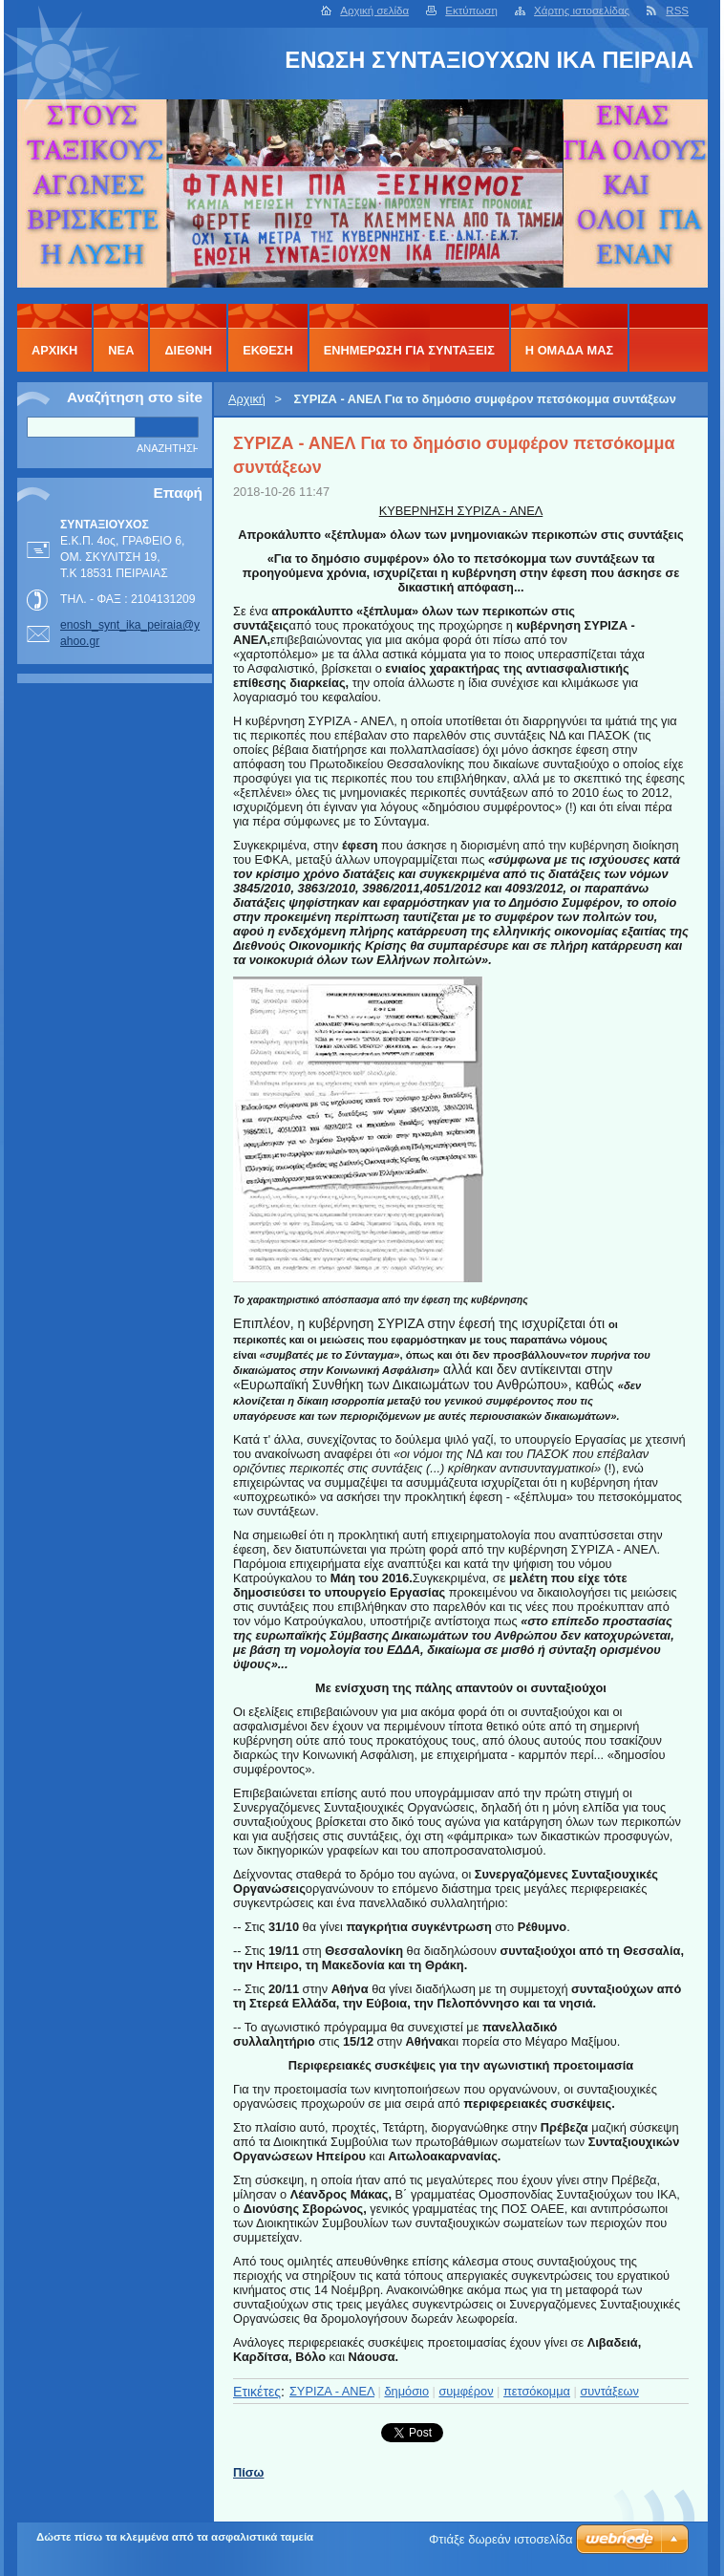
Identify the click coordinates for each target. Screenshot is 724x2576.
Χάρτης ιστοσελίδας (581, 10)
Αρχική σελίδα (374, 10)
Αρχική (247, 399)
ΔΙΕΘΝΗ (188, 350)
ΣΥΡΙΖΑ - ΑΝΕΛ (331, 2391)
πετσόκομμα (536, 2391)
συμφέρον (465, 2391)
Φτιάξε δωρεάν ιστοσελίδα (500, 2539)
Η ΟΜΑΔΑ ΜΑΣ (569, 350)
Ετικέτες (257, 2391)
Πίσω (248, 2472)
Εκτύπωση (471, 10)
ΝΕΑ (121, 350)
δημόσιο (406, 2391)
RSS (677, 10)
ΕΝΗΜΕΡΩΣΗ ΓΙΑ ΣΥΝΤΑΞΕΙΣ (409, 350)
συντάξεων (609, 2391)
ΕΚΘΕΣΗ (268, 350)
